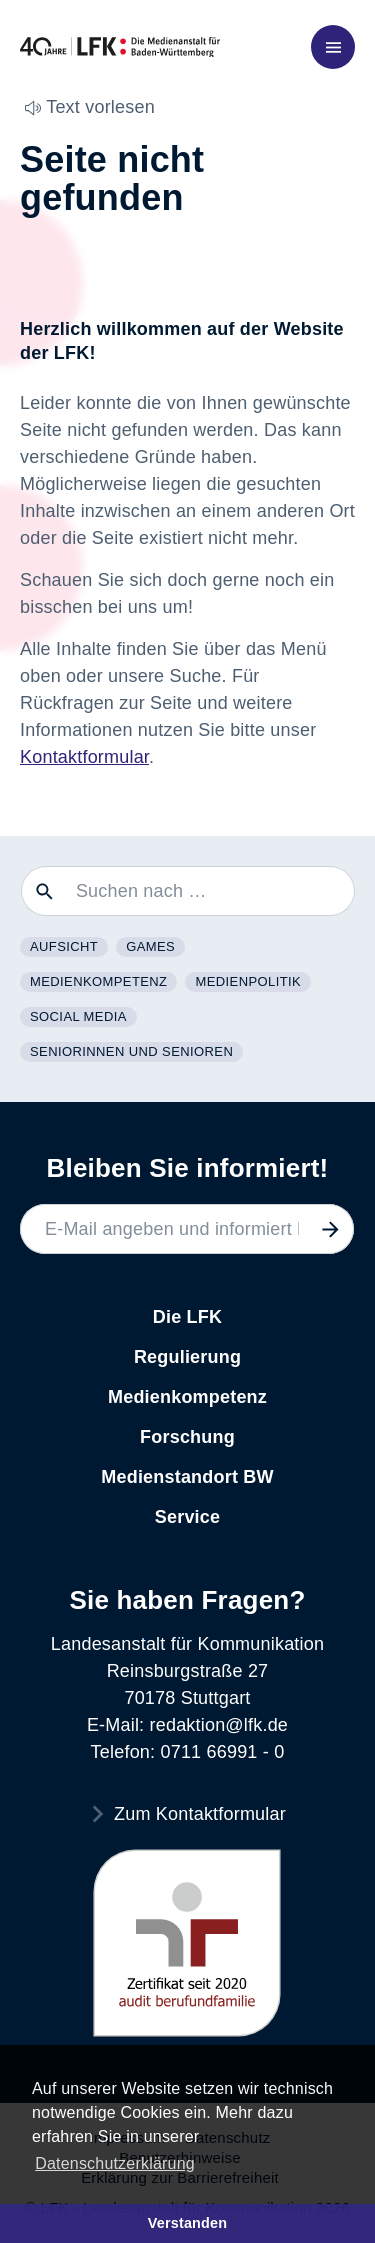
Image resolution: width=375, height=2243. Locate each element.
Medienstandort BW (187, 1477)
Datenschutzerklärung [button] (115, 2163)
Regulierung (187, 1357)
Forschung (187, 1437)
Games (150, 946)
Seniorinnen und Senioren (131, 1051)
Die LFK (187, 1317)
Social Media (78, 1016)
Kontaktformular (84, 757)
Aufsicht (64, 946)
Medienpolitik (248, 981)
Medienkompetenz (98, 981)
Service (187, 1517)
